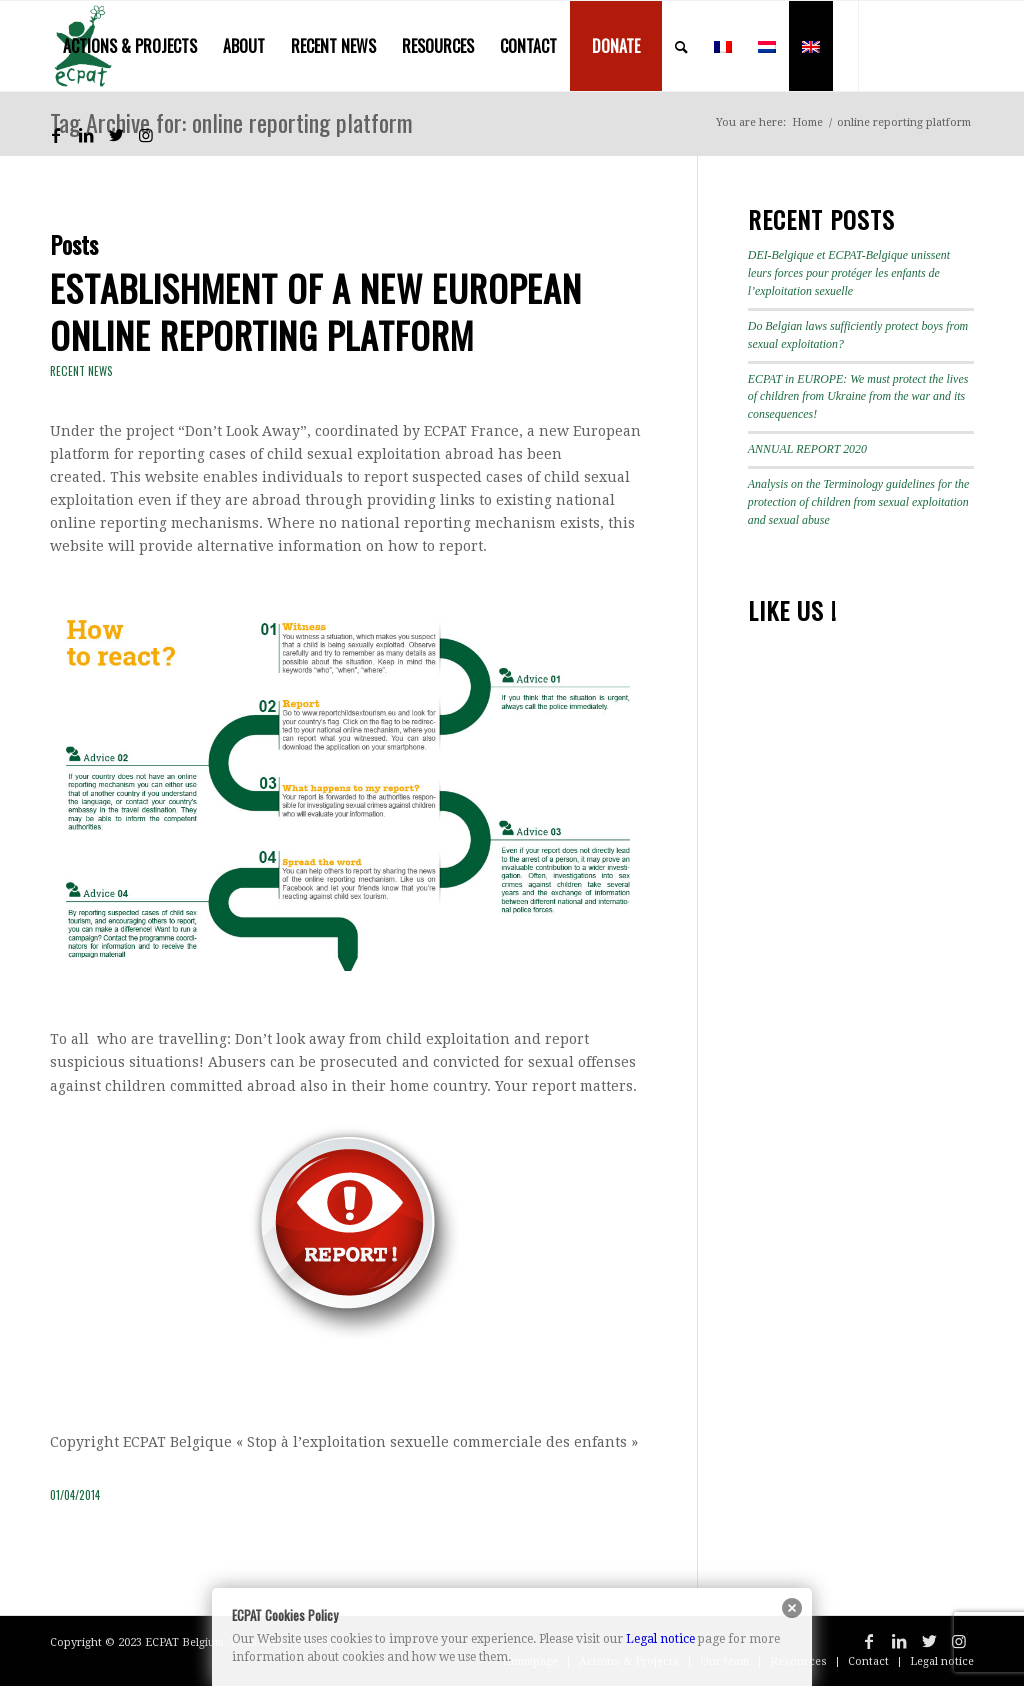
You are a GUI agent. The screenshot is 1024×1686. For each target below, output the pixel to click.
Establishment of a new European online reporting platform (316, 311)
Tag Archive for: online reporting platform (231, 122)
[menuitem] (130, 46)
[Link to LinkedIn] (86, 135)
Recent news (81, 371)
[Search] (681, 46)
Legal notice (660, 1639)
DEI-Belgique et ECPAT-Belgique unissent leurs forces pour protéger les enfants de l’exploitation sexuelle (849, 273)
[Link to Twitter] (116, 135)
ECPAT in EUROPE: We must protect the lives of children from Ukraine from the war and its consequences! (858, 397)
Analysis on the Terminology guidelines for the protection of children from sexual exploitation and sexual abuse (859, 502)
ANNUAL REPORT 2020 (807, 449)
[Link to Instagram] (146, 135)
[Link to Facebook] (56, 135)
